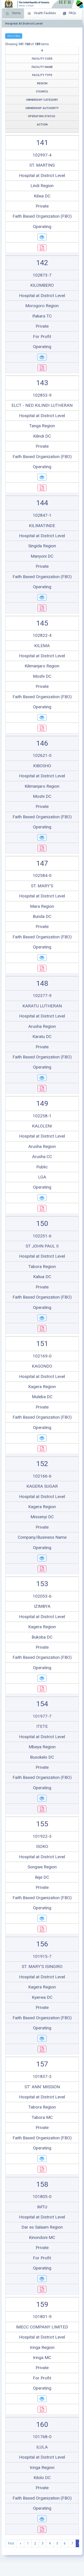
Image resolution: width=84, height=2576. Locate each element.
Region (42, 83)
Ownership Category (42, 99)
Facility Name (42, 67)
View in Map (13, 36)
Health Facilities (42, 13)
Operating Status (41, 116)
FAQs (69, 13)
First (11, 2543)
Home (13, 13)
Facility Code (42, 58)
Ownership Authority (42, 108)
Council (42, 91)
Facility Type (42, 75)
